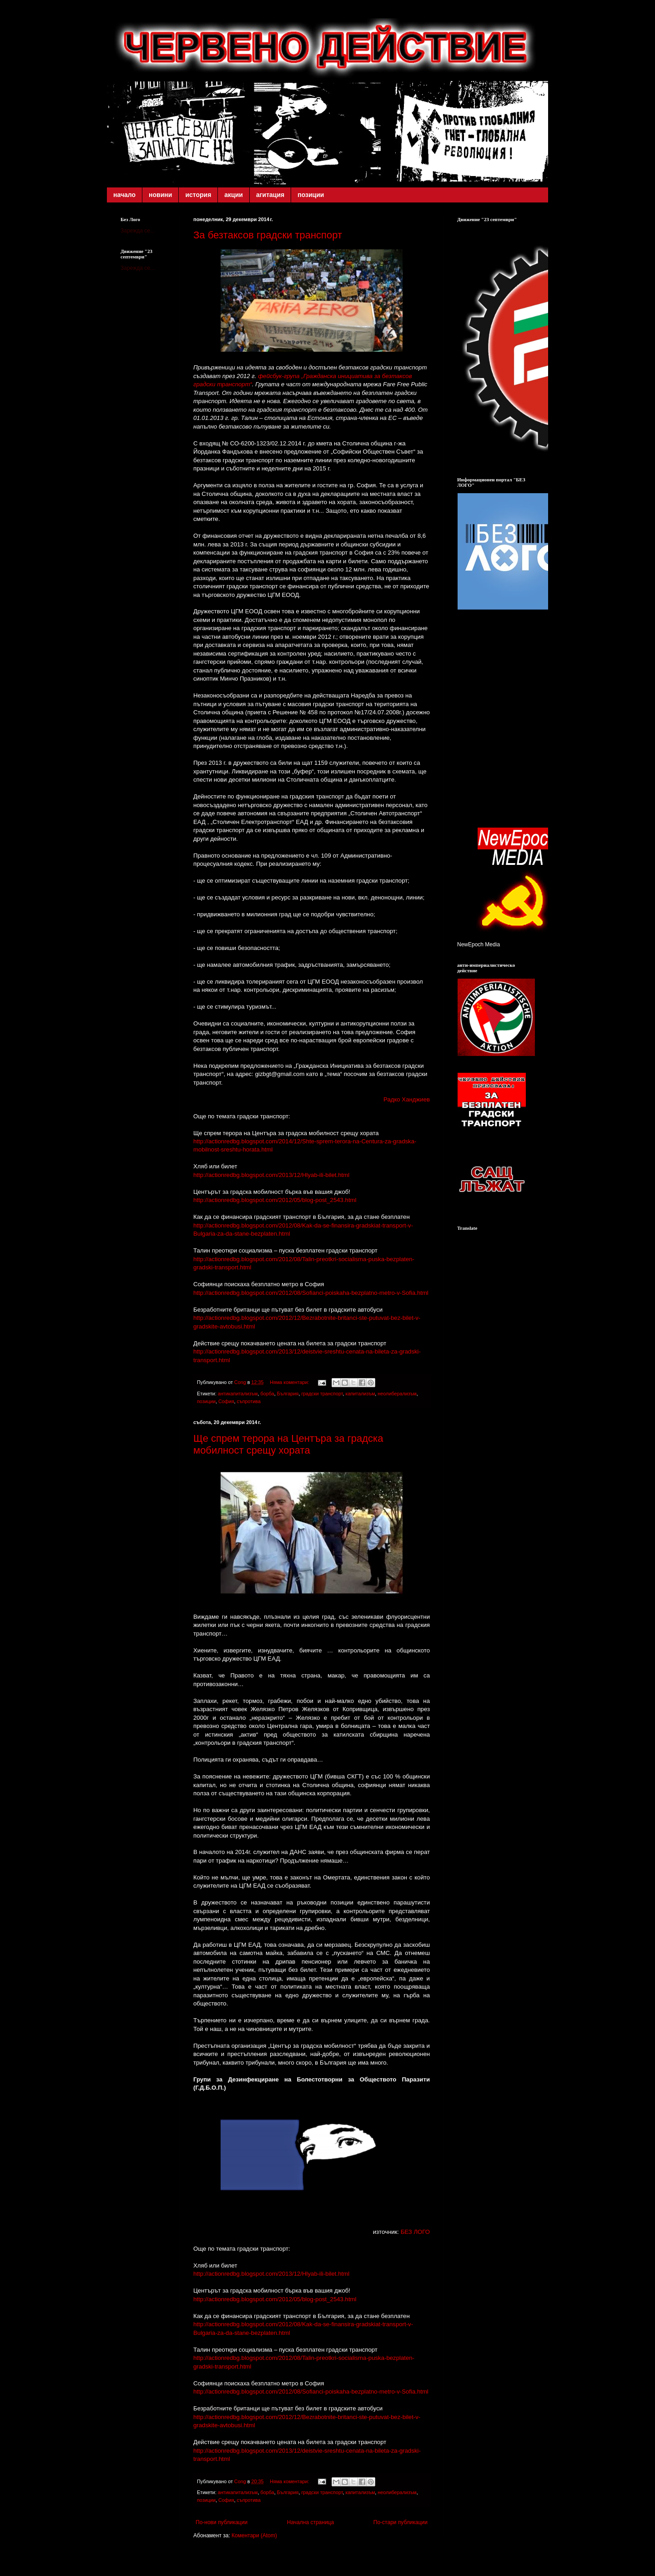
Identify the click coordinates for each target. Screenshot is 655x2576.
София (226, 1401)
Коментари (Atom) (254, 2535)
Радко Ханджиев (406, 1099)
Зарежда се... (138, 230)
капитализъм (360, 1393)
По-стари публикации (400, 2522)
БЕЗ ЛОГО (415, 2231)
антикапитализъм (238, 1393)
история (198, 194)
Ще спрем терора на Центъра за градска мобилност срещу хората (288, 1444)
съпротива (249, 1401)
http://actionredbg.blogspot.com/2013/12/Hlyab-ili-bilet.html (271, 1175)
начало (124, 194)
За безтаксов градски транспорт (267, 235)
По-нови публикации (221, 2522)
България (288, 1393)
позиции (310, 194)
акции (233, 194)
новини (160, 194)
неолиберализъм (397, 1393)
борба (267, 1393)
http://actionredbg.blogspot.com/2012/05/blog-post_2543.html (275, 1200)
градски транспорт (322, 1393)
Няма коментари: (290, 1382)
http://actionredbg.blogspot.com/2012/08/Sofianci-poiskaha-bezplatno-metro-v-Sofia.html (310, 1292)
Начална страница (310, 2522)
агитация (270, 194)
